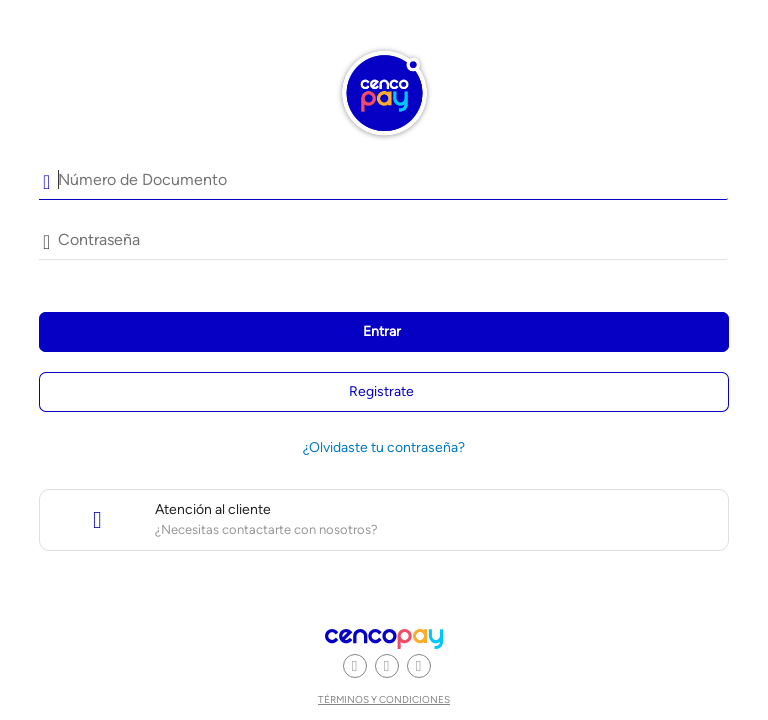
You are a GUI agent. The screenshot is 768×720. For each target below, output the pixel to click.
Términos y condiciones (384, 699)
